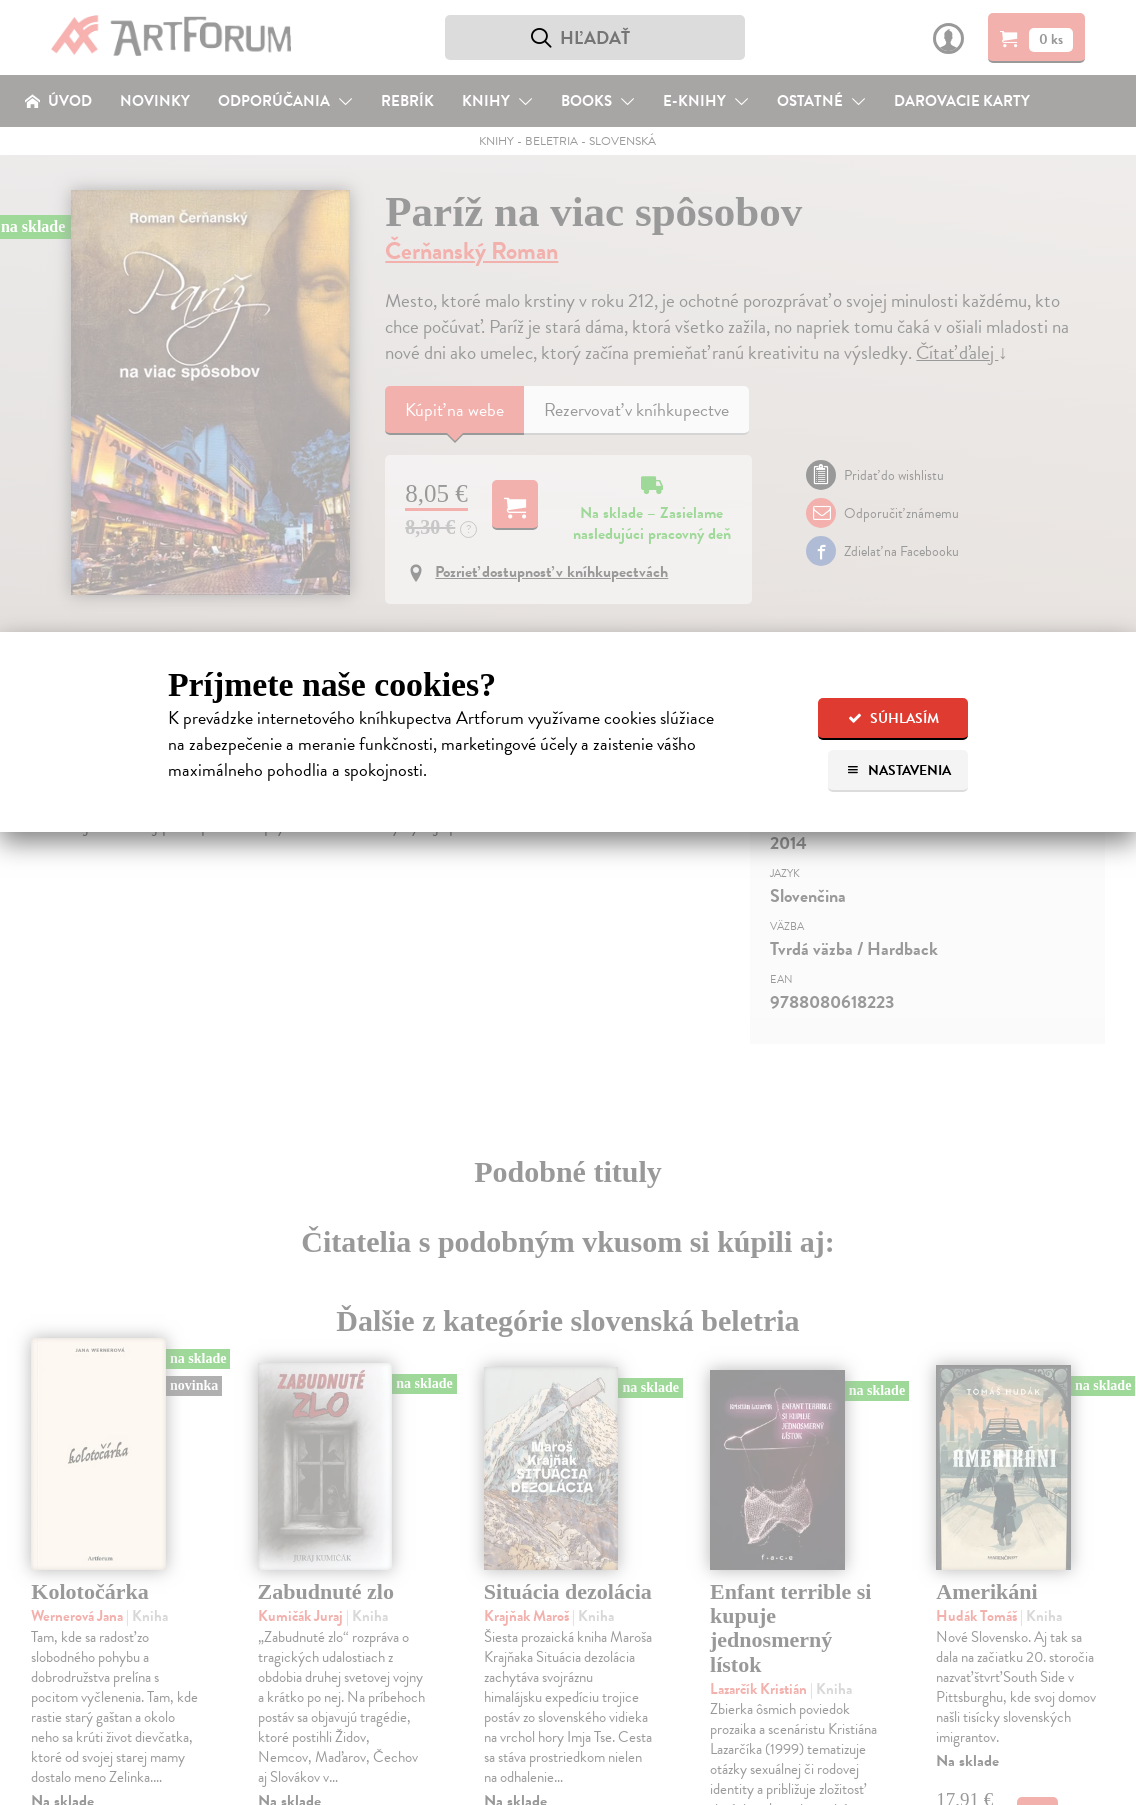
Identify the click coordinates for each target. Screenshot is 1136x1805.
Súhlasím (893, 718)
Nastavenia (898, 770)
